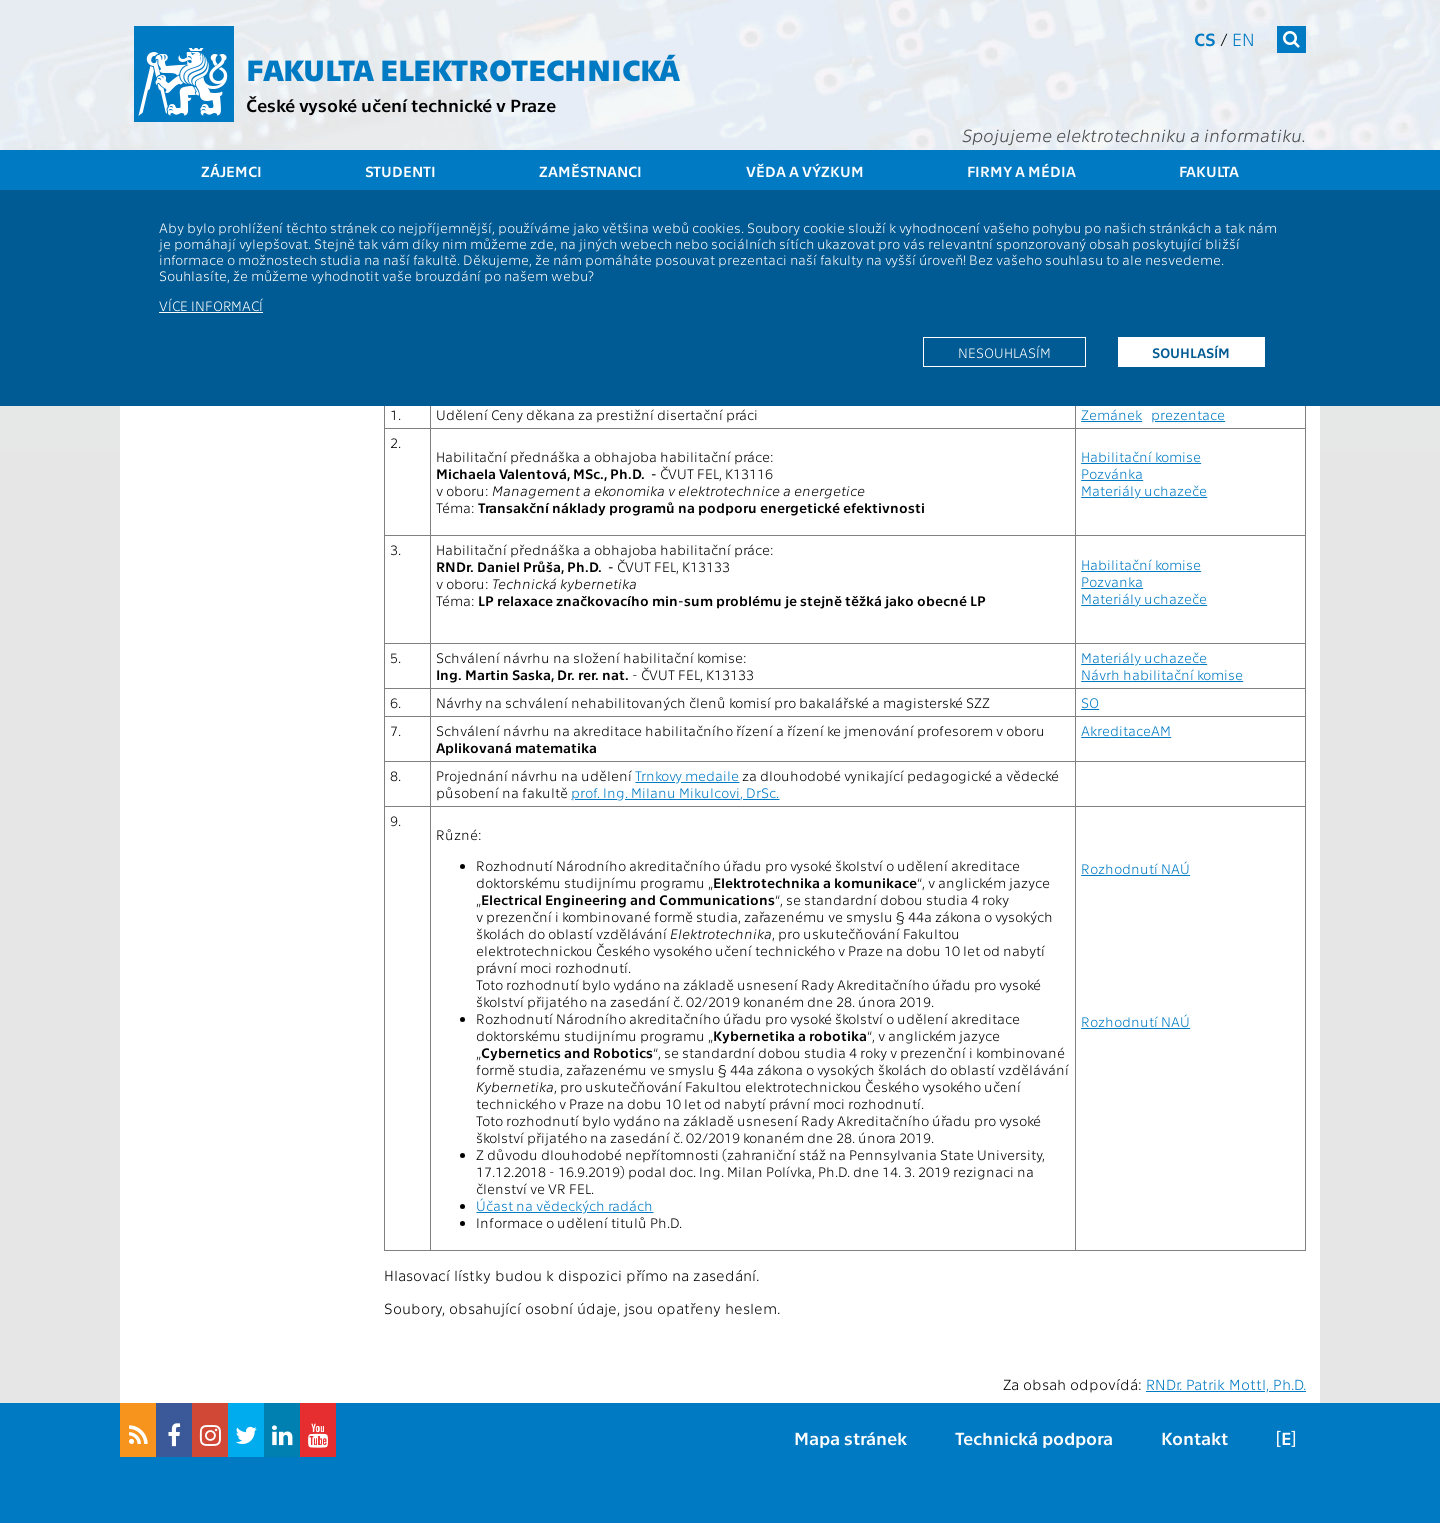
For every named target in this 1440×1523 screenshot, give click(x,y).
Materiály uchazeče (1144, 490)
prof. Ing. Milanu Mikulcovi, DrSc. (675, 792)
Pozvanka (1112, 581)
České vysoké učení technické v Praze (401, 104)
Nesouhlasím (1004, 352)
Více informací (211, 305)
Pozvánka (1112, 473)
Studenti (400, 171)
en (1243, 38)
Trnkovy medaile (687, 775)
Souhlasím (1191, 352)
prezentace (1188, 414)
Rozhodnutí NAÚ (1135, 868)
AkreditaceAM (1126, 730)
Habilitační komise (1141, 456)
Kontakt (1194, 1437)
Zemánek (1111, 414)
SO (1090, 702)
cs (1205, 38)
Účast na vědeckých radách (564, 1205)
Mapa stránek (850, 1437)
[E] (1286, 1437)
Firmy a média (1021, 171)
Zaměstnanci (590, 171)
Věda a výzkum (805, 171)
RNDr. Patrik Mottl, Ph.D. (1226, 1384)
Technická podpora (1034, 1437)
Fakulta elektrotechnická (463, 68)
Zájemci (231, 171)
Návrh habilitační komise (1162, 674)
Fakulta (1209, 171)
